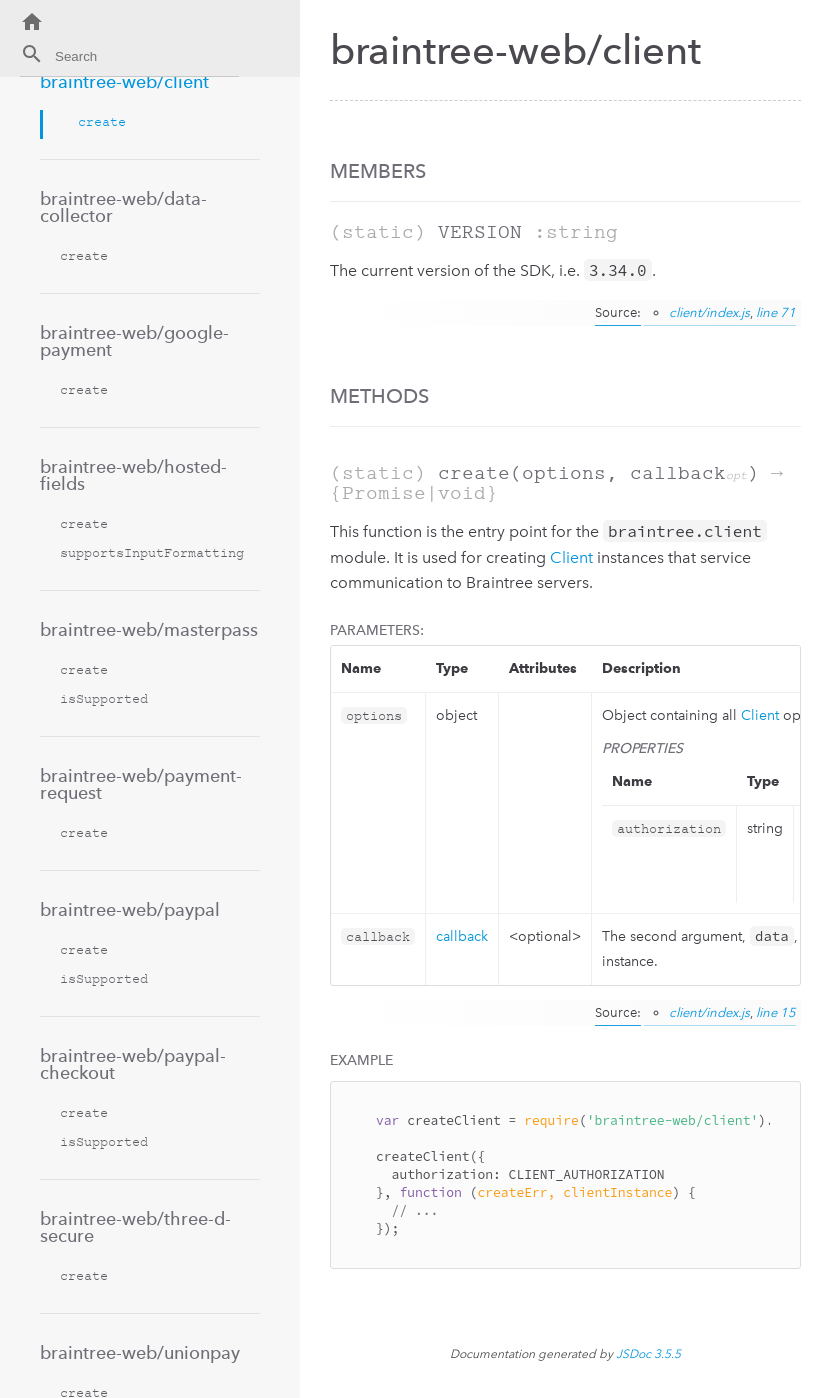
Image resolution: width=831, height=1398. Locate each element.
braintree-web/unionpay (140, 1352)
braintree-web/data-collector (123, 207)
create (102, 121)
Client (571, 557)
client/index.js (709, 312)
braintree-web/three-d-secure (135, 1227)
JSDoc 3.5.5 (648, 1354)
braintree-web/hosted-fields (133, 475)
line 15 (776, 1012)
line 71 (776, 312)
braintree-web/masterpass (149, 629)
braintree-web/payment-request (141, 784)
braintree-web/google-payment (134, 341)
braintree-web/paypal (130, 909)
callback (462, 936)
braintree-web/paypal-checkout (133, 1064)
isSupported (104, 698)
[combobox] (129, 59)
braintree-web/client (124, 81)
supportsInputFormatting (152, 552)
